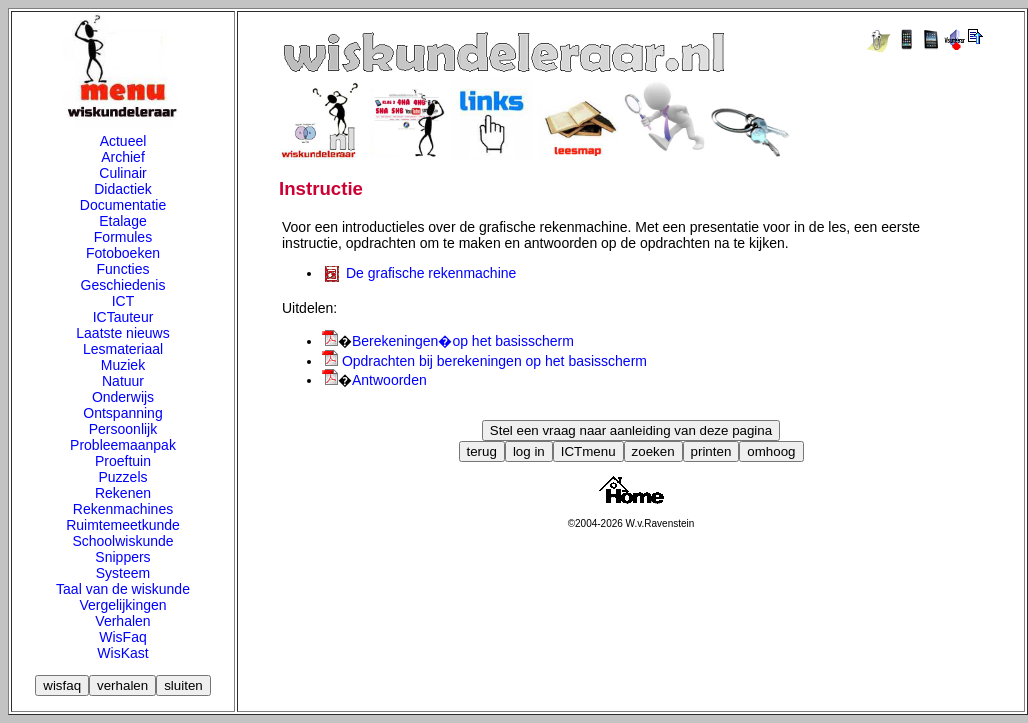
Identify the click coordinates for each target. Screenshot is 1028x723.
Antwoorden (389, 380)
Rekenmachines (123, 509)
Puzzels (122, 477)
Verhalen (122, 621)
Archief (123, 157)
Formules (123, 237)
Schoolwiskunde (122, 541)
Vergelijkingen (122, 605)
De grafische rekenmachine (431, 273)
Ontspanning (122, 413)
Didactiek (123, 189)
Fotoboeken (123, 253)
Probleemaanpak (123, 445)
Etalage (122, 221)
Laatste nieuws (122, 333)
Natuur (123, 381)
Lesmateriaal (123, 349)
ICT (123, 301)
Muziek (123, 365)
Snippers (122, 557)
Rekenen (123, 493)
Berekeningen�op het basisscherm (463, 341)
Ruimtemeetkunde (123, 525)
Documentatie (123, 205)
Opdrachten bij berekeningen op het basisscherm (494, 361)
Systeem (123, 573)
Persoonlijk (123, 429)
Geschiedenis (123, 285)
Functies (123, 269)
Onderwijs (123, 397)
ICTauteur (123, 317)
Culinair (122, 173)
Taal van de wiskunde (123, 589)
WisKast (122, 653)
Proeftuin (123, 461)
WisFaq (122, 637)
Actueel (123, 141)
